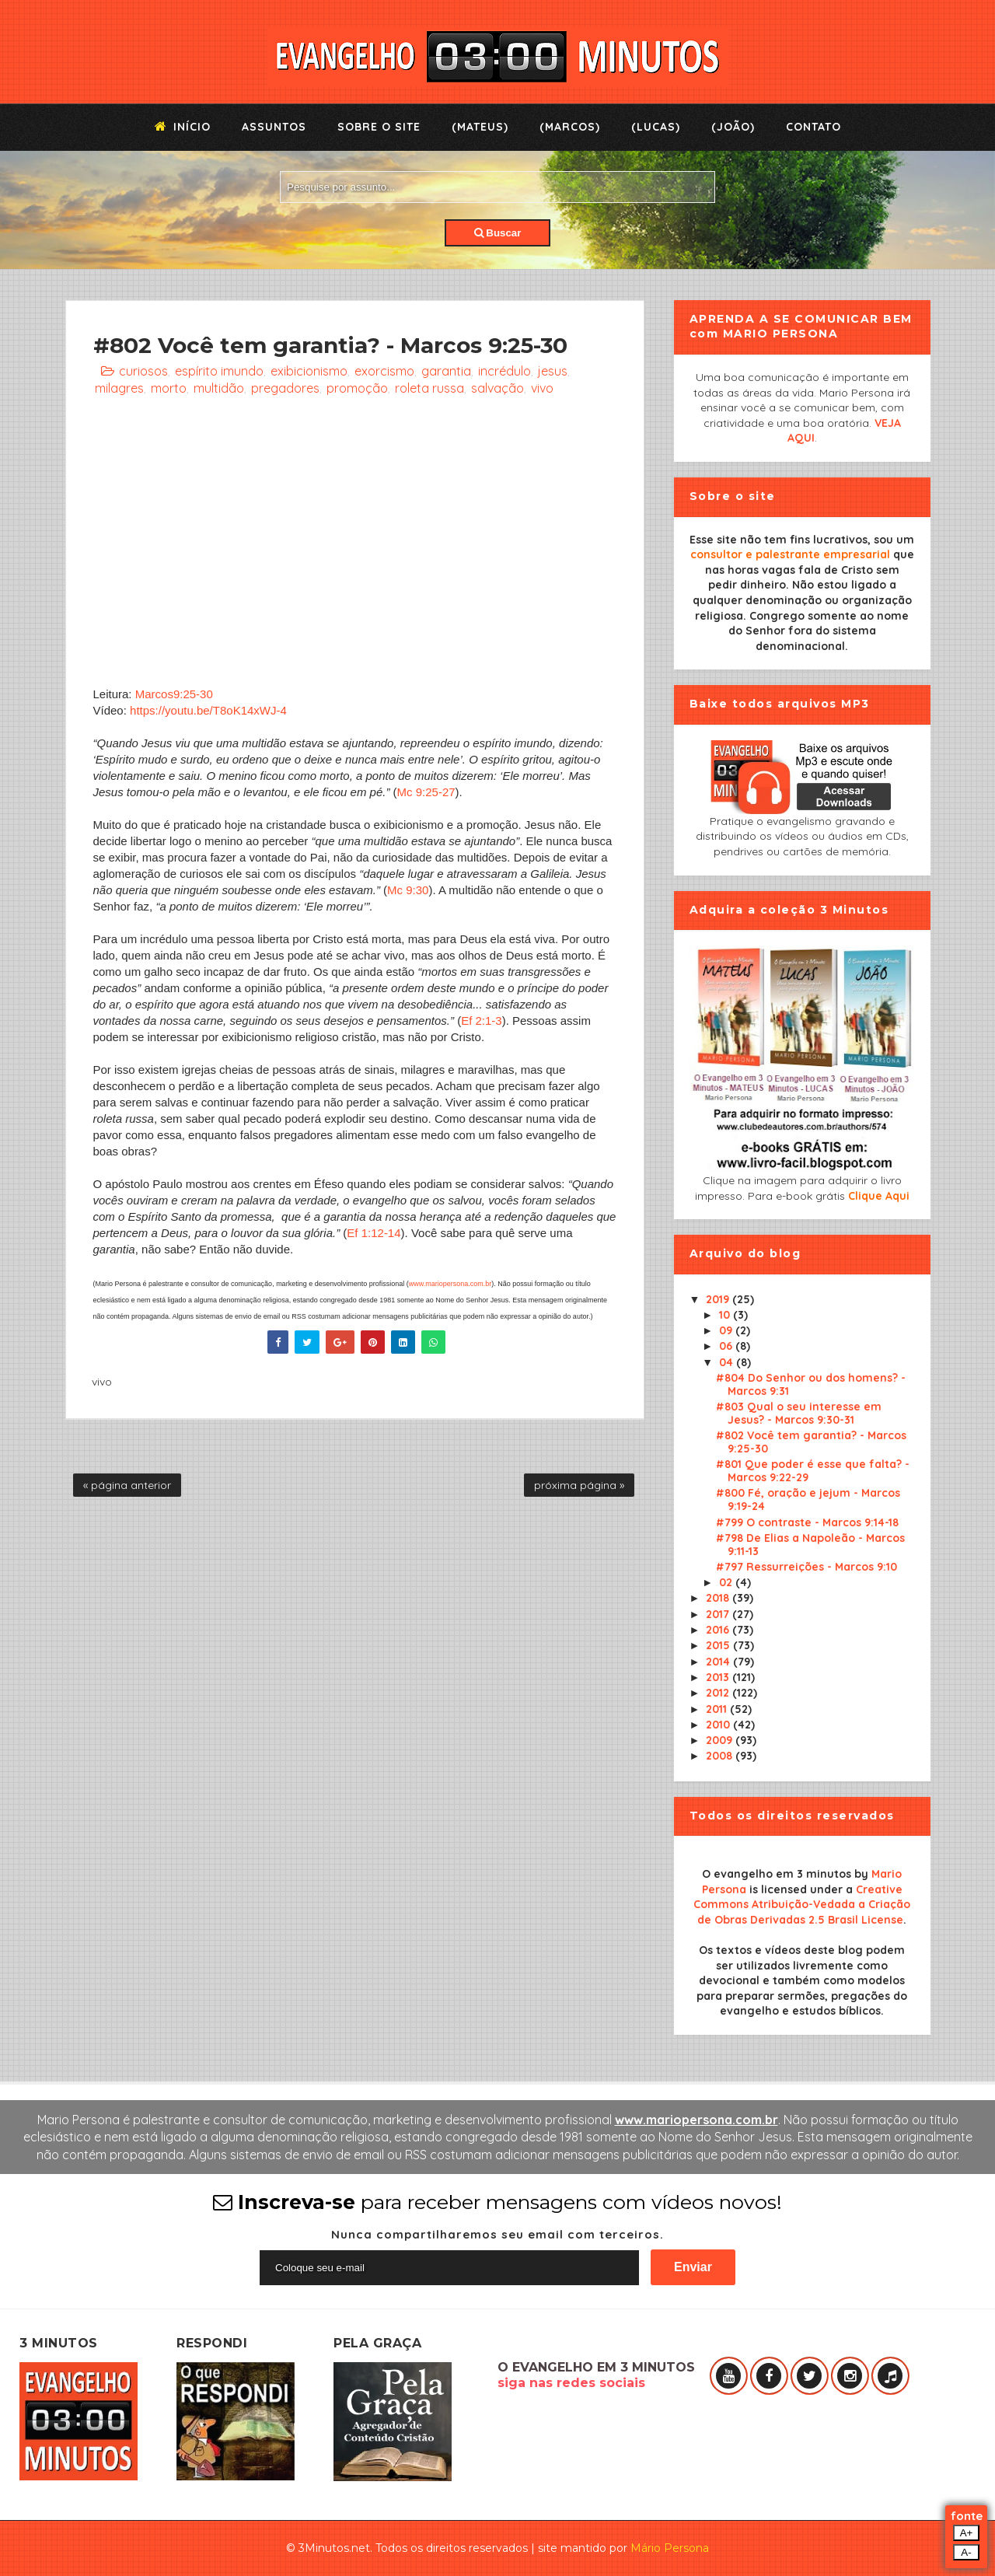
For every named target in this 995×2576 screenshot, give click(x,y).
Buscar (498, 233)
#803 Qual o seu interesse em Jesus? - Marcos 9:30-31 (799, 1413)
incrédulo (504, 371)
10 (726, 1315)
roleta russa (429, 388)
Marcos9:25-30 (174, 694)
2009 (720, 1740)
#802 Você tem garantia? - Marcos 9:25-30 (811, 1442)
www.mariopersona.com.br (450, 1284)
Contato (813, 127)
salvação (497, 388)
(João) (733, 127)
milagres (119, 388)
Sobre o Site (379, 127)
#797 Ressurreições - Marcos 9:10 (806, 1567)
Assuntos (274, 127)
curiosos (143, 371)
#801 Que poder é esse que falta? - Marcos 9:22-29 (812, 1470)
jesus (552, 371)
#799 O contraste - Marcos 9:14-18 (807, 1522)
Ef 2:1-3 (481, 1020)
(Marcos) (569, 127)
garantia (446, 371)
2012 (719, 1693)
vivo (542, 388)
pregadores (285, 388)
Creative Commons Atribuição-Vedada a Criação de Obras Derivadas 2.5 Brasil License (801, 1904)
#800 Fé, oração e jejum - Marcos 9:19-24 (808, 1499)
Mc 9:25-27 (426, 792)
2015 (719, 1645)
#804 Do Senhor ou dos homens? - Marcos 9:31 (811, 1384)
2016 (719, 1630)
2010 (719, 1725)
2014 (719, 1662)
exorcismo (384, 371)
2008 (720, 1756)
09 (727, 1330)
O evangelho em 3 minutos (776, 1874)
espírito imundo (219, 371)
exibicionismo (309, 371)
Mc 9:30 (407, 890)
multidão (219, 388)
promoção (357, 388)
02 (727, 1582)
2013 (719, 1677)
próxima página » (579, 1485)
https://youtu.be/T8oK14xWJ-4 (208, 710)
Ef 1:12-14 (373, 1232)
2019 (719, 1299)
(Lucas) (655, 127)
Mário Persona (669, 2548)
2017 (719, 1614)
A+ (966, 2533)
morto (169, 388)
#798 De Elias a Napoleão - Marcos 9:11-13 (810, 1544)
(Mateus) (480, 127)
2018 (719, 1598)
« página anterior (127, 1485)
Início (183, 127)
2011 (718, 1709)
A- (966, 2552)
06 (727, 1346)
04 (727, 1362)
